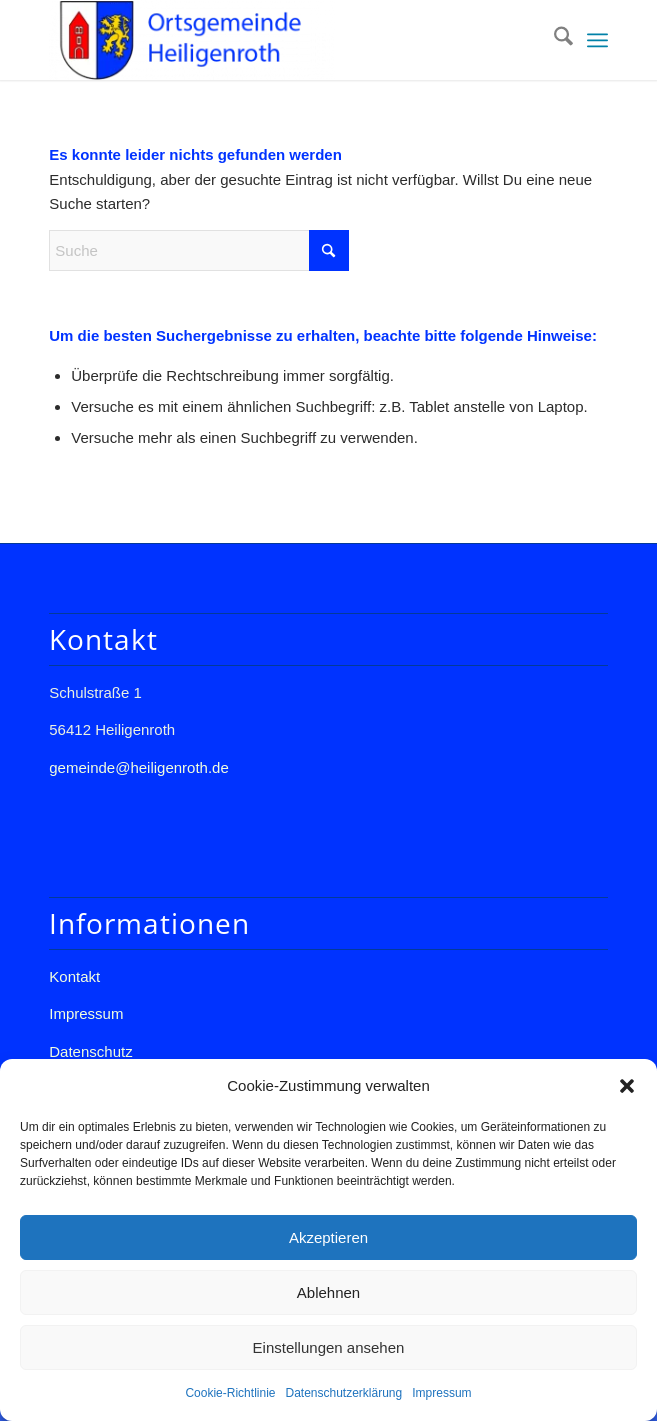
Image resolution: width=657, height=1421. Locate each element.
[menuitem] (553, 40)
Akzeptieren (328, 1237)
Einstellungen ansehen (329, 1347)
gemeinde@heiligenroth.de (139, 767)
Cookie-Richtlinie (230, 1393)
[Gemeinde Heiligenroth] (272, 40)
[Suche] (553, 40)
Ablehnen (328, 1292)
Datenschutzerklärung (343, 1393)
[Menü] (597, 40)
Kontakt (74, 976)
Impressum (441, 1393)
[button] (627, 1086)
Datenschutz (90, 1051)
